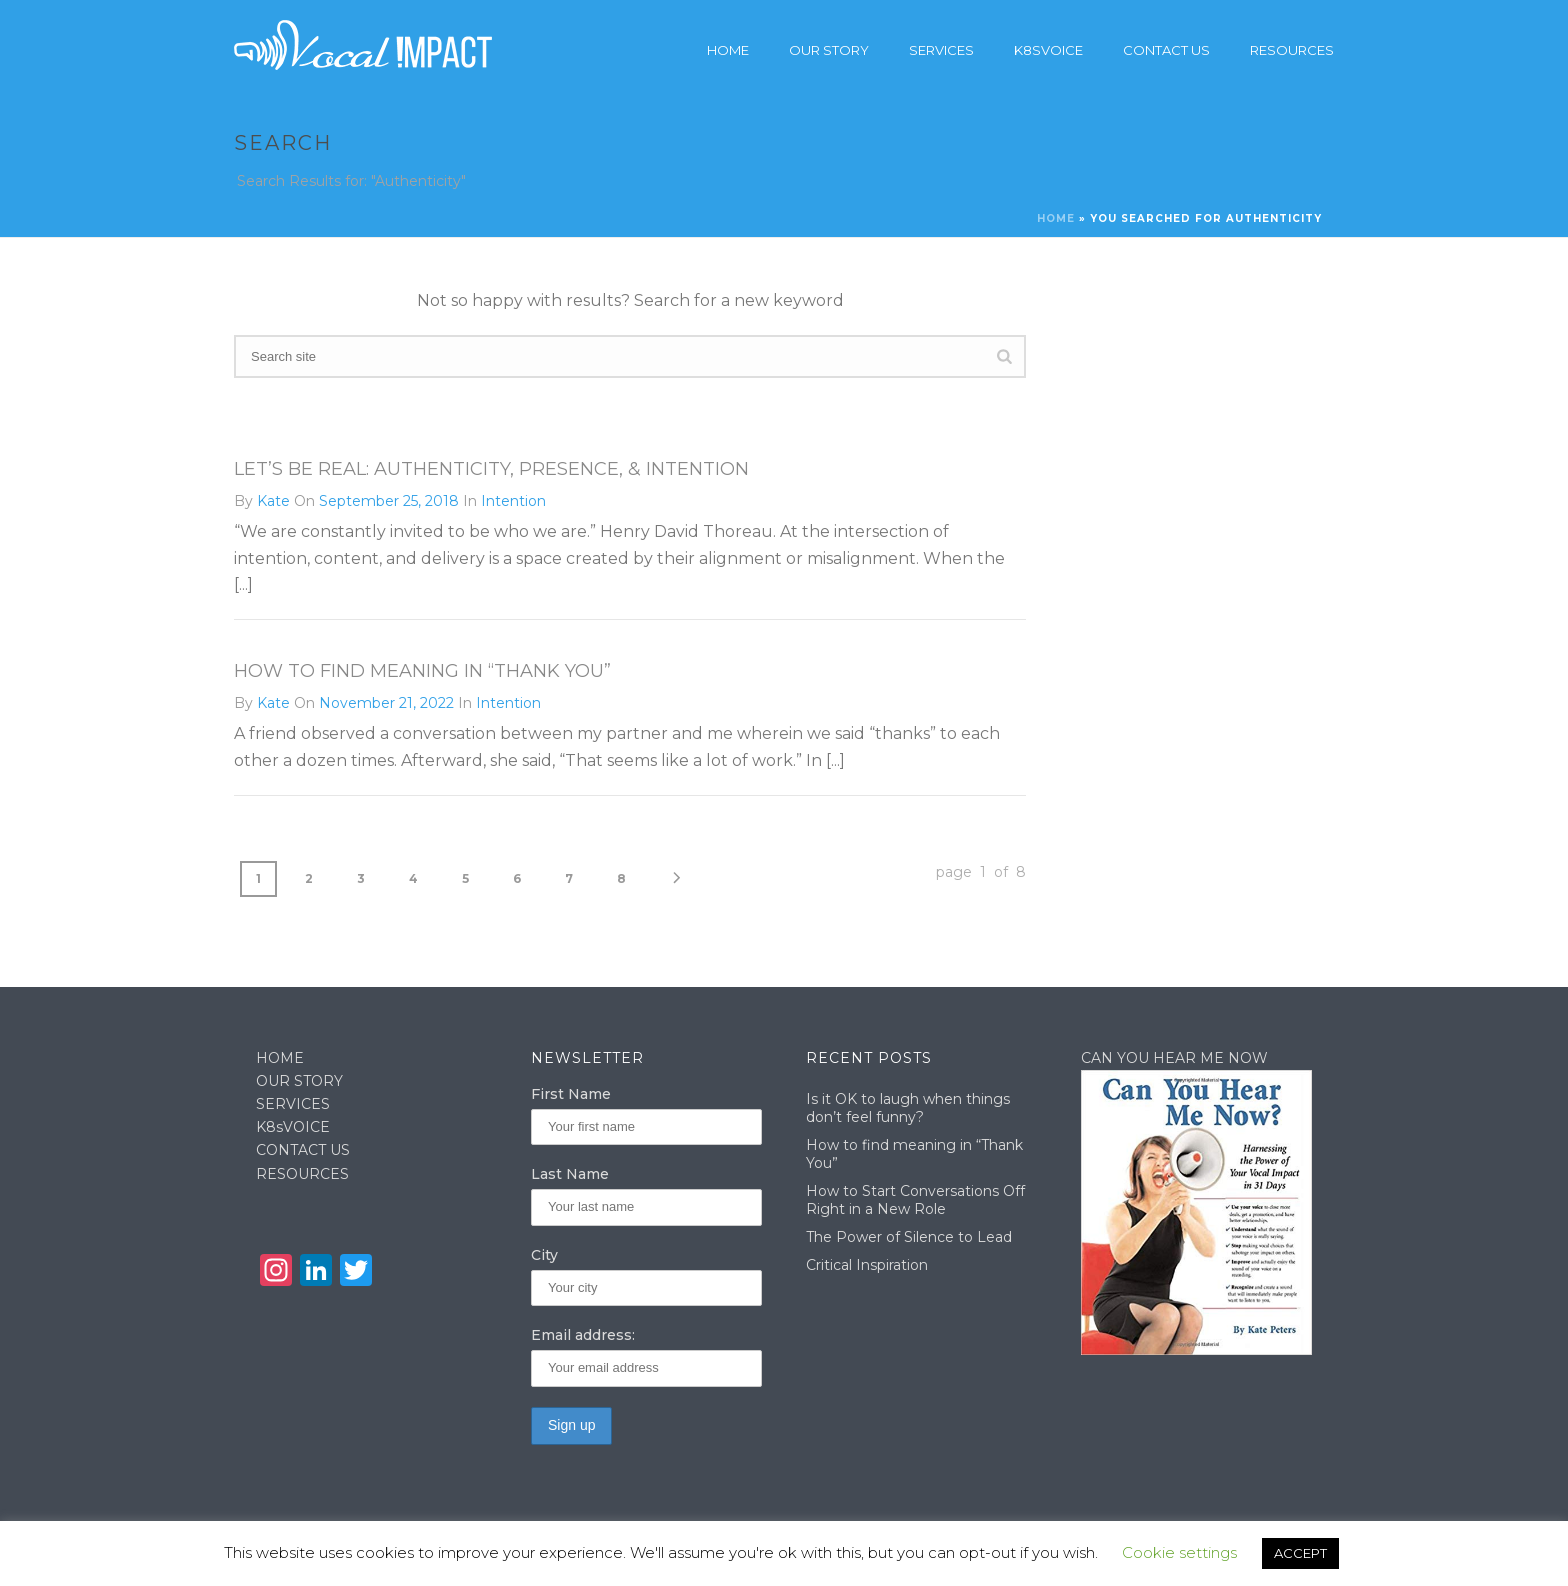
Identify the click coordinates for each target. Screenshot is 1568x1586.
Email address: (583, 1335)
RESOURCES (302, 1174)
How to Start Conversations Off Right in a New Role (915, 1200)
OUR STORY (299, 1081)
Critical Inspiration (867, 1265)
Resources (1292, 50)
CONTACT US (303, 1150)
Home (728, 50)
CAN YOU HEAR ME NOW (1174, 1058)
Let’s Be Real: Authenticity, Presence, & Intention (491, 469)
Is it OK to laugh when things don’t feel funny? (908, 1108)
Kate (273, 501)
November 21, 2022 (386, 703)
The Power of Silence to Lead (909, 1237)
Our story (829, 50)
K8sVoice (1048, 50)
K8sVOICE (293, 1127)
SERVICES (293, 1104)
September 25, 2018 (389, 501)
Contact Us (1166, 50)
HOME (280, 1058)
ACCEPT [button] (1300, 1553)
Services (941, 50)
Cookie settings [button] (1179, 1552)
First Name (571, 1094)
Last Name (570, 1174)
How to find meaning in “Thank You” (422, 671)
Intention (513, 501)
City (544, 1255)
